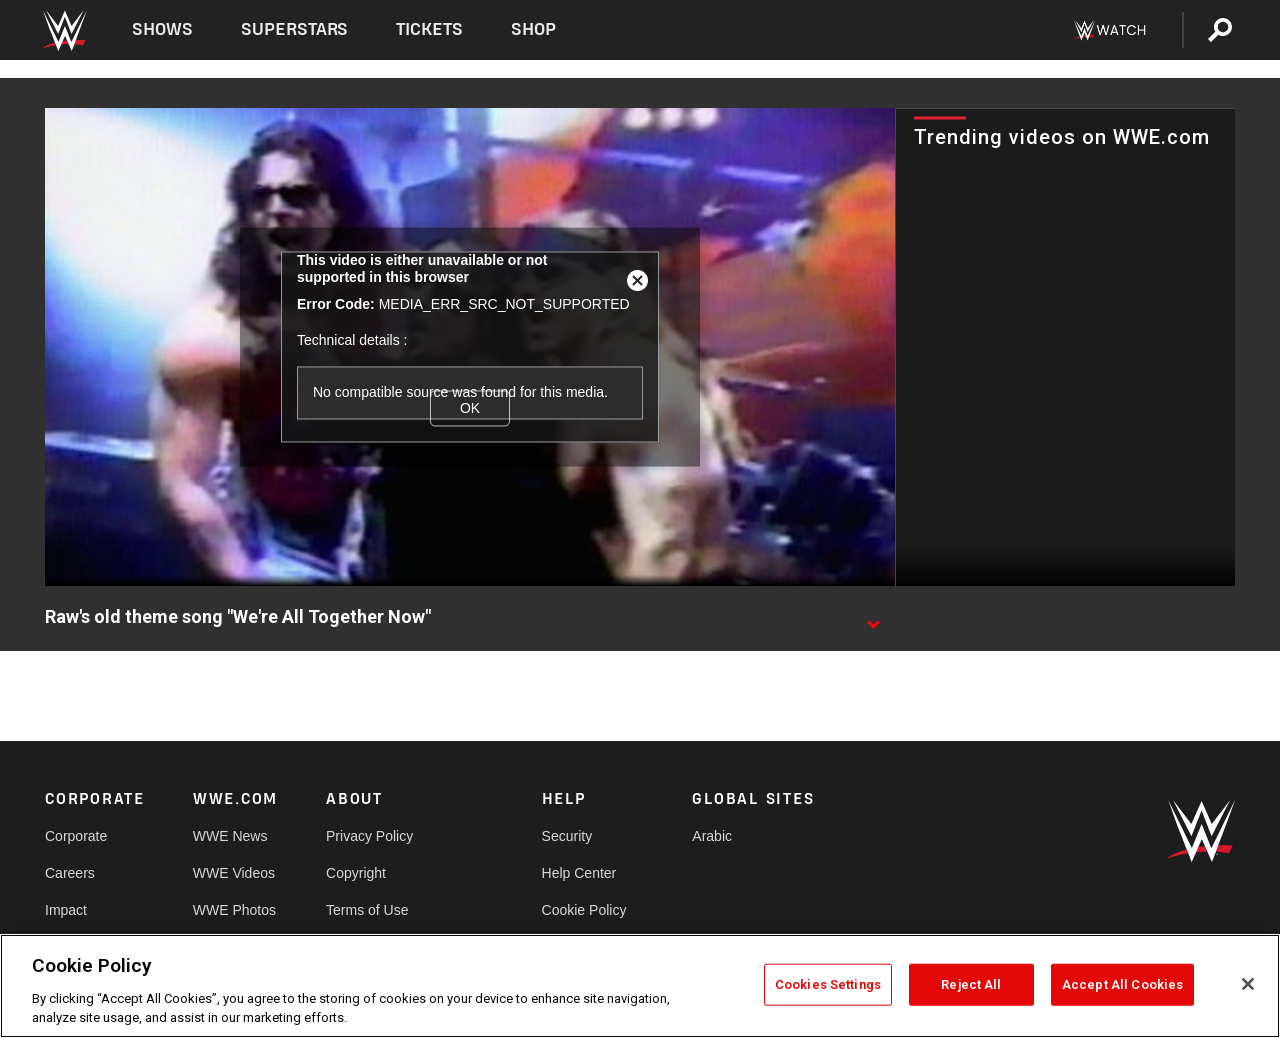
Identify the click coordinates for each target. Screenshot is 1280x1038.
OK (470, 408)
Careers (70, 873)
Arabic (712, 836)
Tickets (429, 29)
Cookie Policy (584, 910)
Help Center (579, 873)
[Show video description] (873, 618)
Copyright (356, 873)
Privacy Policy (369, 836)
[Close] (1248, 984)
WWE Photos (234, 910)
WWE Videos (234, 873)
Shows (162, 29)
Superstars (295, 29)
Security (567, 836)
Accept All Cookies (1122, 984)
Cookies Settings (828, 984)
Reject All (971, 984)
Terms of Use (367, 910)
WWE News (230, 836)
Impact (66, 910)
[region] (640, 986)
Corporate (76, 836)
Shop (533, 29)
